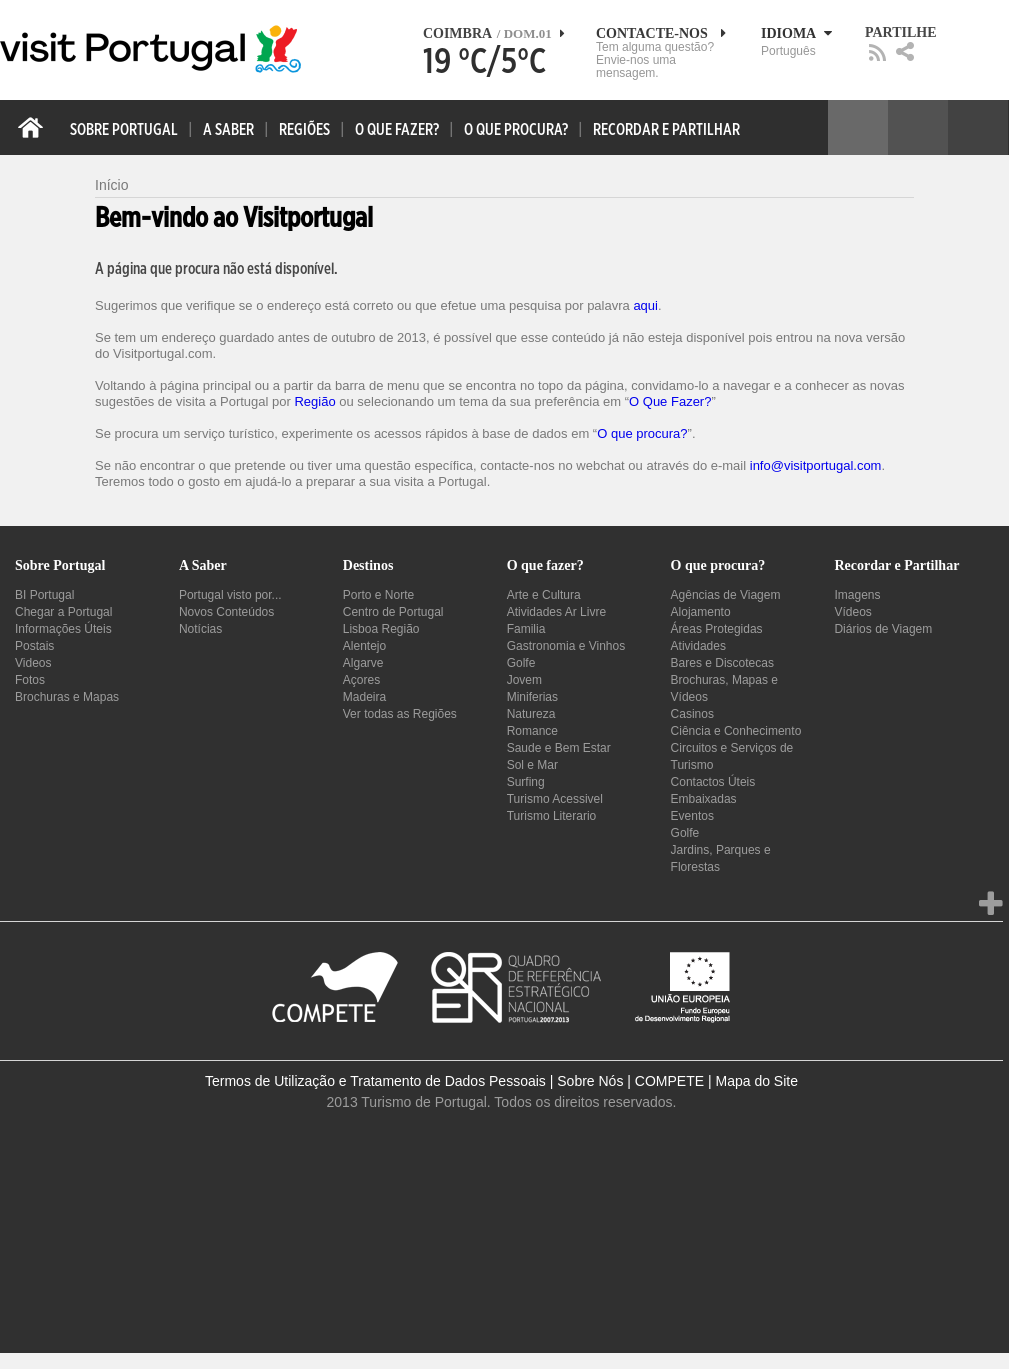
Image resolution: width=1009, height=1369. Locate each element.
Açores (361, 680)
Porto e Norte (378, 595)
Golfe (521, 663)
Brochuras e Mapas (67, 697)
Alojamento (701, 612)
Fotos (30, 680)
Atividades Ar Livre (556, 612)
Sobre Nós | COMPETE (630, 1081)
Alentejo (364, 646)
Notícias (200, 629)
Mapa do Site (756, 1081)
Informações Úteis (63, 629)
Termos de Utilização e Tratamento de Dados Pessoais (375, 1081)
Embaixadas (704, 799)
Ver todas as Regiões (400, 714)
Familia (526, 629)
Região (314, 401)
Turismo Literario (552, 816)
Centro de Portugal (393, 612)
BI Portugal (44, 595)
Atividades (698, 646)
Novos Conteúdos (226, 612)
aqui (645, 305)
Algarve (363, 663)
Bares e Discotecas (722, 663)
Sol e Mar (532, 765)
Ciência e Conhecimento (736, 731)
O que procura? (642, 433)
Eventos (692, 816)
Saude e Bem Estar (559, 748)
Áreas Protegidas (717, 629)
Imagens (857, 595)
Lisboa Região (381, 629)
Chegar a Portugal (63, 612)
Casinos (692, 714)
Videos (33, 663)
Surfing (526, 782)
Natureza (531, 714)
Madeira (364, 697)
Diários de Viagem (883, 629)
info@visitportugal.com (816, 465)
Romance (532, 731)
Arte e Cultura (544, 595)
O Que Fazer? (670, 401)
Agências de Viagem (726, 595)
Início (111, 185)
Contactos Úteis (713, 782)
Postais (34, 646)
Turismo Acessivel (555, 799)
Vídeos (852, 612)
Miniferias (532, 697)
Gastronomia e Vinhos (566, 646)
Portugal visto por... (230, 595)
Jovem (524, 680)
